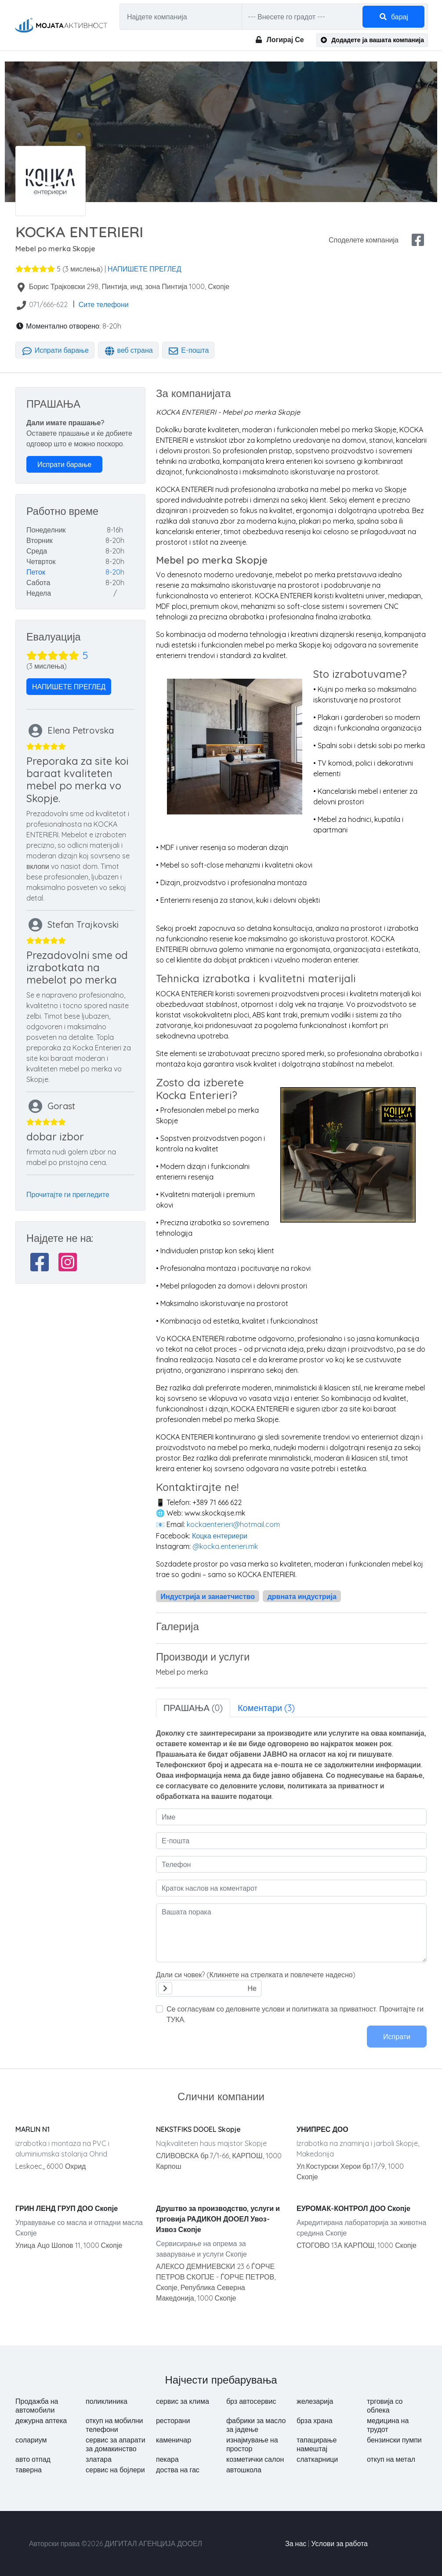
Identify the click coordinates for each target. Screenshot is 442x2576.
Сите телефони (104, 304)
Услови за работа (339, 2543)
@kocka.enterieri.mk (225, 1546)
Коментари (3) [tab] (266, 1707)
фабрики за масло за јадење (256, 2425)
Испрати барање (55, 350)
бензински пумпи (394, 2439)
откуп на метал (391, 2459)
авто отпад (33, 2459)
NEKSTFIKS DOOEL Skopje (198, 2129)
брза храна (315, 2420)
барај (393, 16)
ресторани (173, 2420)
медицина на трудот (388, 2425)
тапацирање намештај (317, 2444)
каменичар (173, 2439)
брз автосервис (251, 2401)
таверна (28, 2469)
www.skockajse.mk (219, 1513)
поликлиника (106, 2401)
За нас (295, 2543)
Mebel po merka (182, 1672)
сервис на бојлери (115, 2469)
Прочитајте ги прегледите (67, 1194)
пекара (167, 2459)
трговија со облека (385, 2405)
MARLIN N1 (32, 2129)
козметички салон (255, 2459)
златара (99, 2459)
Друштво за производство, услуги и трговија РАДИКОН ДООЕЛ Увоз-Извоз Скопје (218, 2219)
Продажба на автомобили (36, 2405)
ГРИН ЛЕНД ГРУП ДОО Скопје (66, 2208)
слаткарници (317, 2459)
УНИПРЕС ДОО (322, 2129)
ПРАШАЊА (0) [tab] (193, 1707)
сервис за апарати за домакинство (115, 2444)
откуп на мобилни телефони (114, 2425)
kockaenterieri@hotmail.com (233, 1524)
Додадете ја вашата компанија (372, 40)
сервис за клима (182, 2401)
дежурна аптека (41, 2420)
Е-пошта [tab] (188, 350)
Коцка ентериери (219, 1535)
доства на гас (177, 2469)
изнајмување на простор (252, 2444)
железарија (315, 2401)
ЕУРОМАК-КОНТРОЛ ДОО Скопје (353, 2208)
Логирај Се (279, 39)
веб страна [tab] (128, 350)
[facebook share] (418, 240)
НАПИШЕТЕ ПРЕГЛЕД (144, 268)
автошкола (243, 2469)
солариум (31, 2439)
